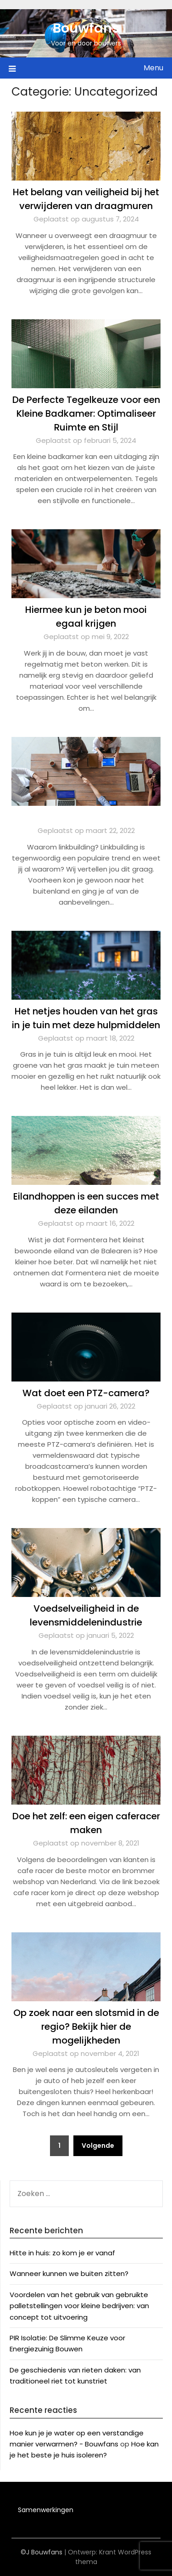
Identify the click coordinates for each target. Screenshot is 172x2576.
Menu (153, 67)
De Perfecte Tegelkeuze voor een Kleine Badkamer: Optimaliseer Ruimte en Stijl (86, 413)
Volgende (98, 2145)
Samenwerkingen (45, 2509)
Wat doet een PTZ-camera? (86, 1393)
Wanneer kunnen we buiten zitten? (69, 2273)
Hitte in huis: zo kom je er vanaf (62, 2253)
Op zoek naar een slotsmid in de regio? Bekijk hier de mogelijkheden (86, 2026)
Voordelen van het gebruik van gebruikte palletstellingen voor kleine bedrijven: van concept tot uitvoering (79, 2306)
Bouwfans (86, 28)
